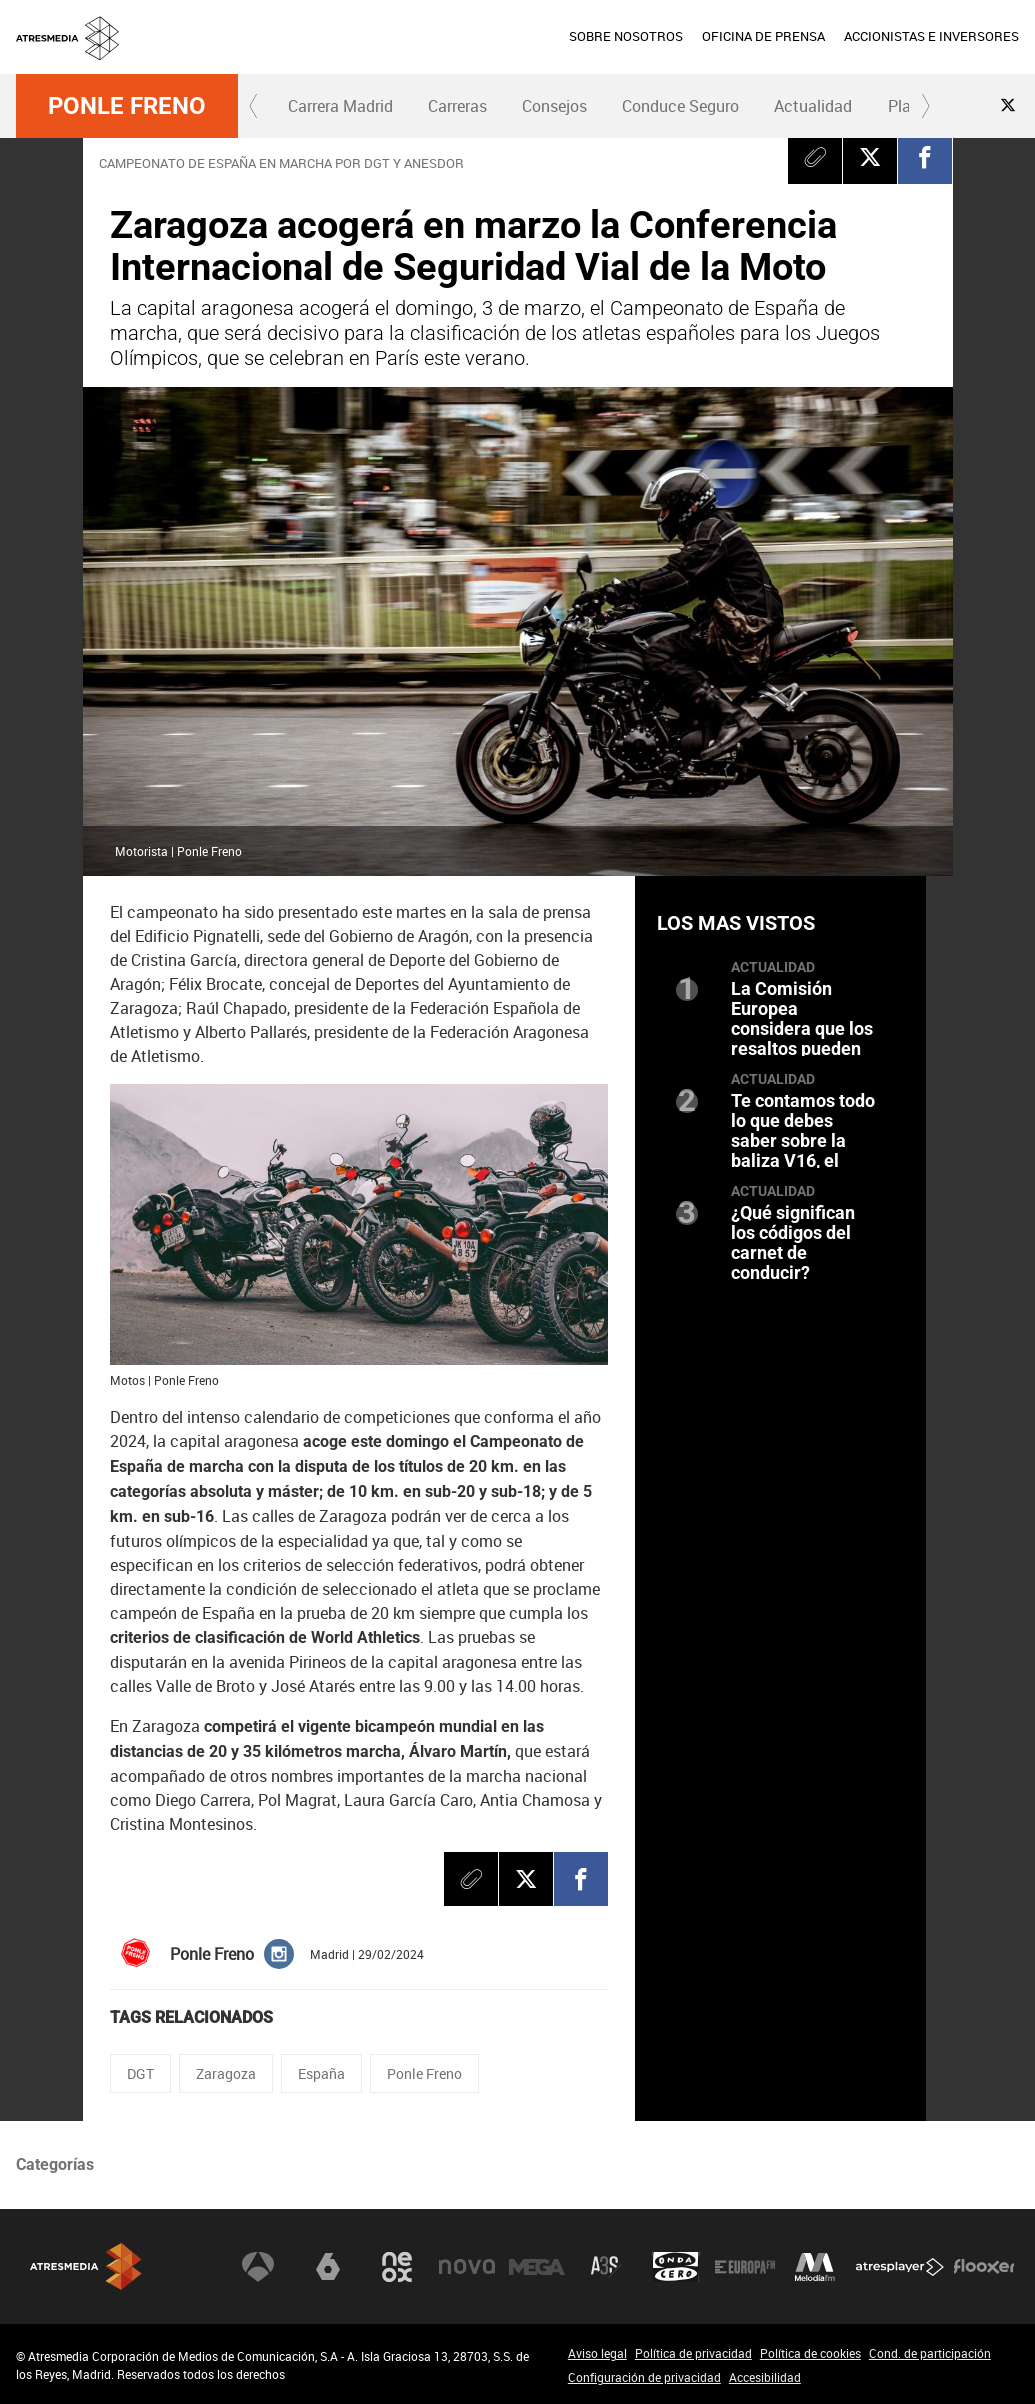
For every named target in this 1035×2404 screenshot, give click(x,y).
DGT (140, 2073)
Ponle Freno (127, 106)
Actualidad (813, 106)
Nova (467, 2267)
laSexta (328, 2267)
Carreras (457, 106)
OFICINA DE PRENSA (763, 36)
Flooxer (984, 2267)
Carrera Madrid (340, 106)
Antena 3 (258, 2267)
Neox (397, 2267)
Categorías (55, 2164)
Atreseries (606, 2267)
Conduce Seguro (680, 106)
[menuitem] (625, 37)
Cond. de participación (930, 2353)
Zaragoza (226, 2073)
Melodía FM (815, 2267)
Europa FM (745, 2267)
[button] (254, 106)
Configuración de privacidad (644, 2377)
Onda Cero (676, 2267)
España (321, 2073)
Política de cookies (810, 2353)
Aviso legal (597, 2353)
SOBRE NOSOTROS (626, 36)
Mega (537, 2267)
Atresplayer (900, 2267)
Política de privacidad (693, 2353)
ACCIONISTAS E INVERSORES (931, 36)
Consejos (554, 106)
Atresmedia (86, 2266)
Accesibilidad (765, 2377)
